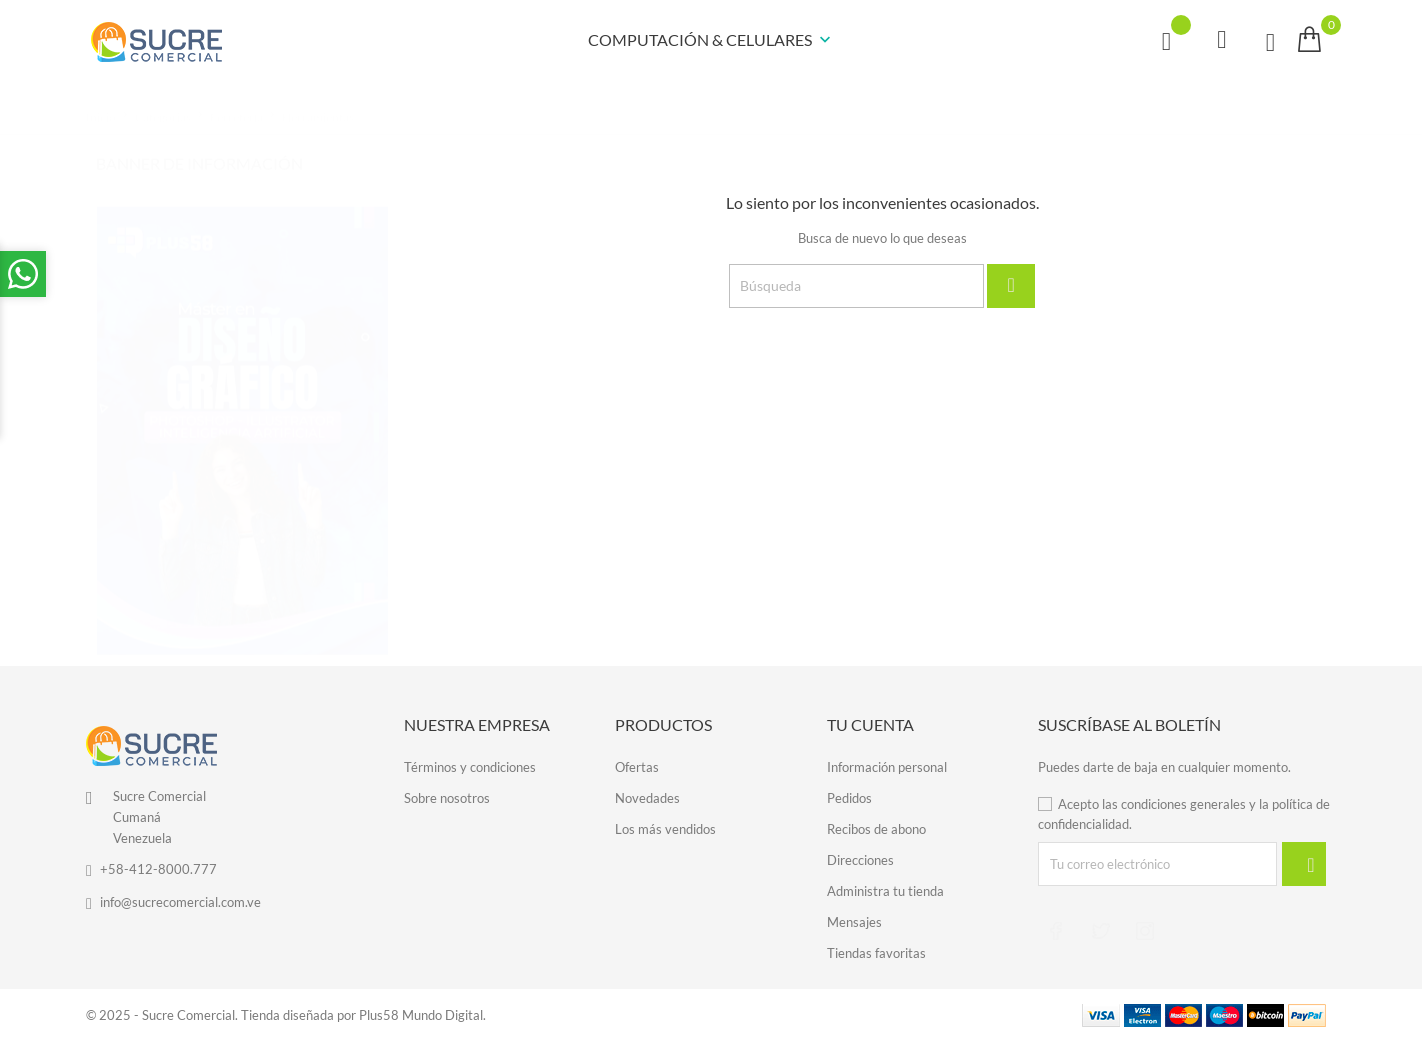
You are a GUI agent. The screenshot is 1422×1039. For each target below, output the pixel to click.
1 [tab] (376, 370)
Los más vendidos (665, 828)
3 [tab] (376, 446)
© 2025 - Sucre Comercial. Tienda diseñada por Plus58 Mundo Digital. (286, 1014)
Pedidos (849, 797)
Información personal (887, 766)
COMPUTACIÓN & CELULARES (711, 41)
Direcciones (860, 859)
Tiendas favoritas (876, 952)
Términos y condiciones (470, 766)
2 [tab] (376, 408)
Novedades (647, 797)
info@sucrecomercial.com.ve (180, 902)
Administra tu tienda (885, 890)
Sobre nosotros (447, 797)
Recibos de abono (876, 828)
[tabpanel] (242, 411)
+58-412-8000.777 (158, 869)
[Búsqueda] (856, 286)
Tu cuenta (870, 724)
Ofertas (637, 766)
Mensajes (854, 921)
